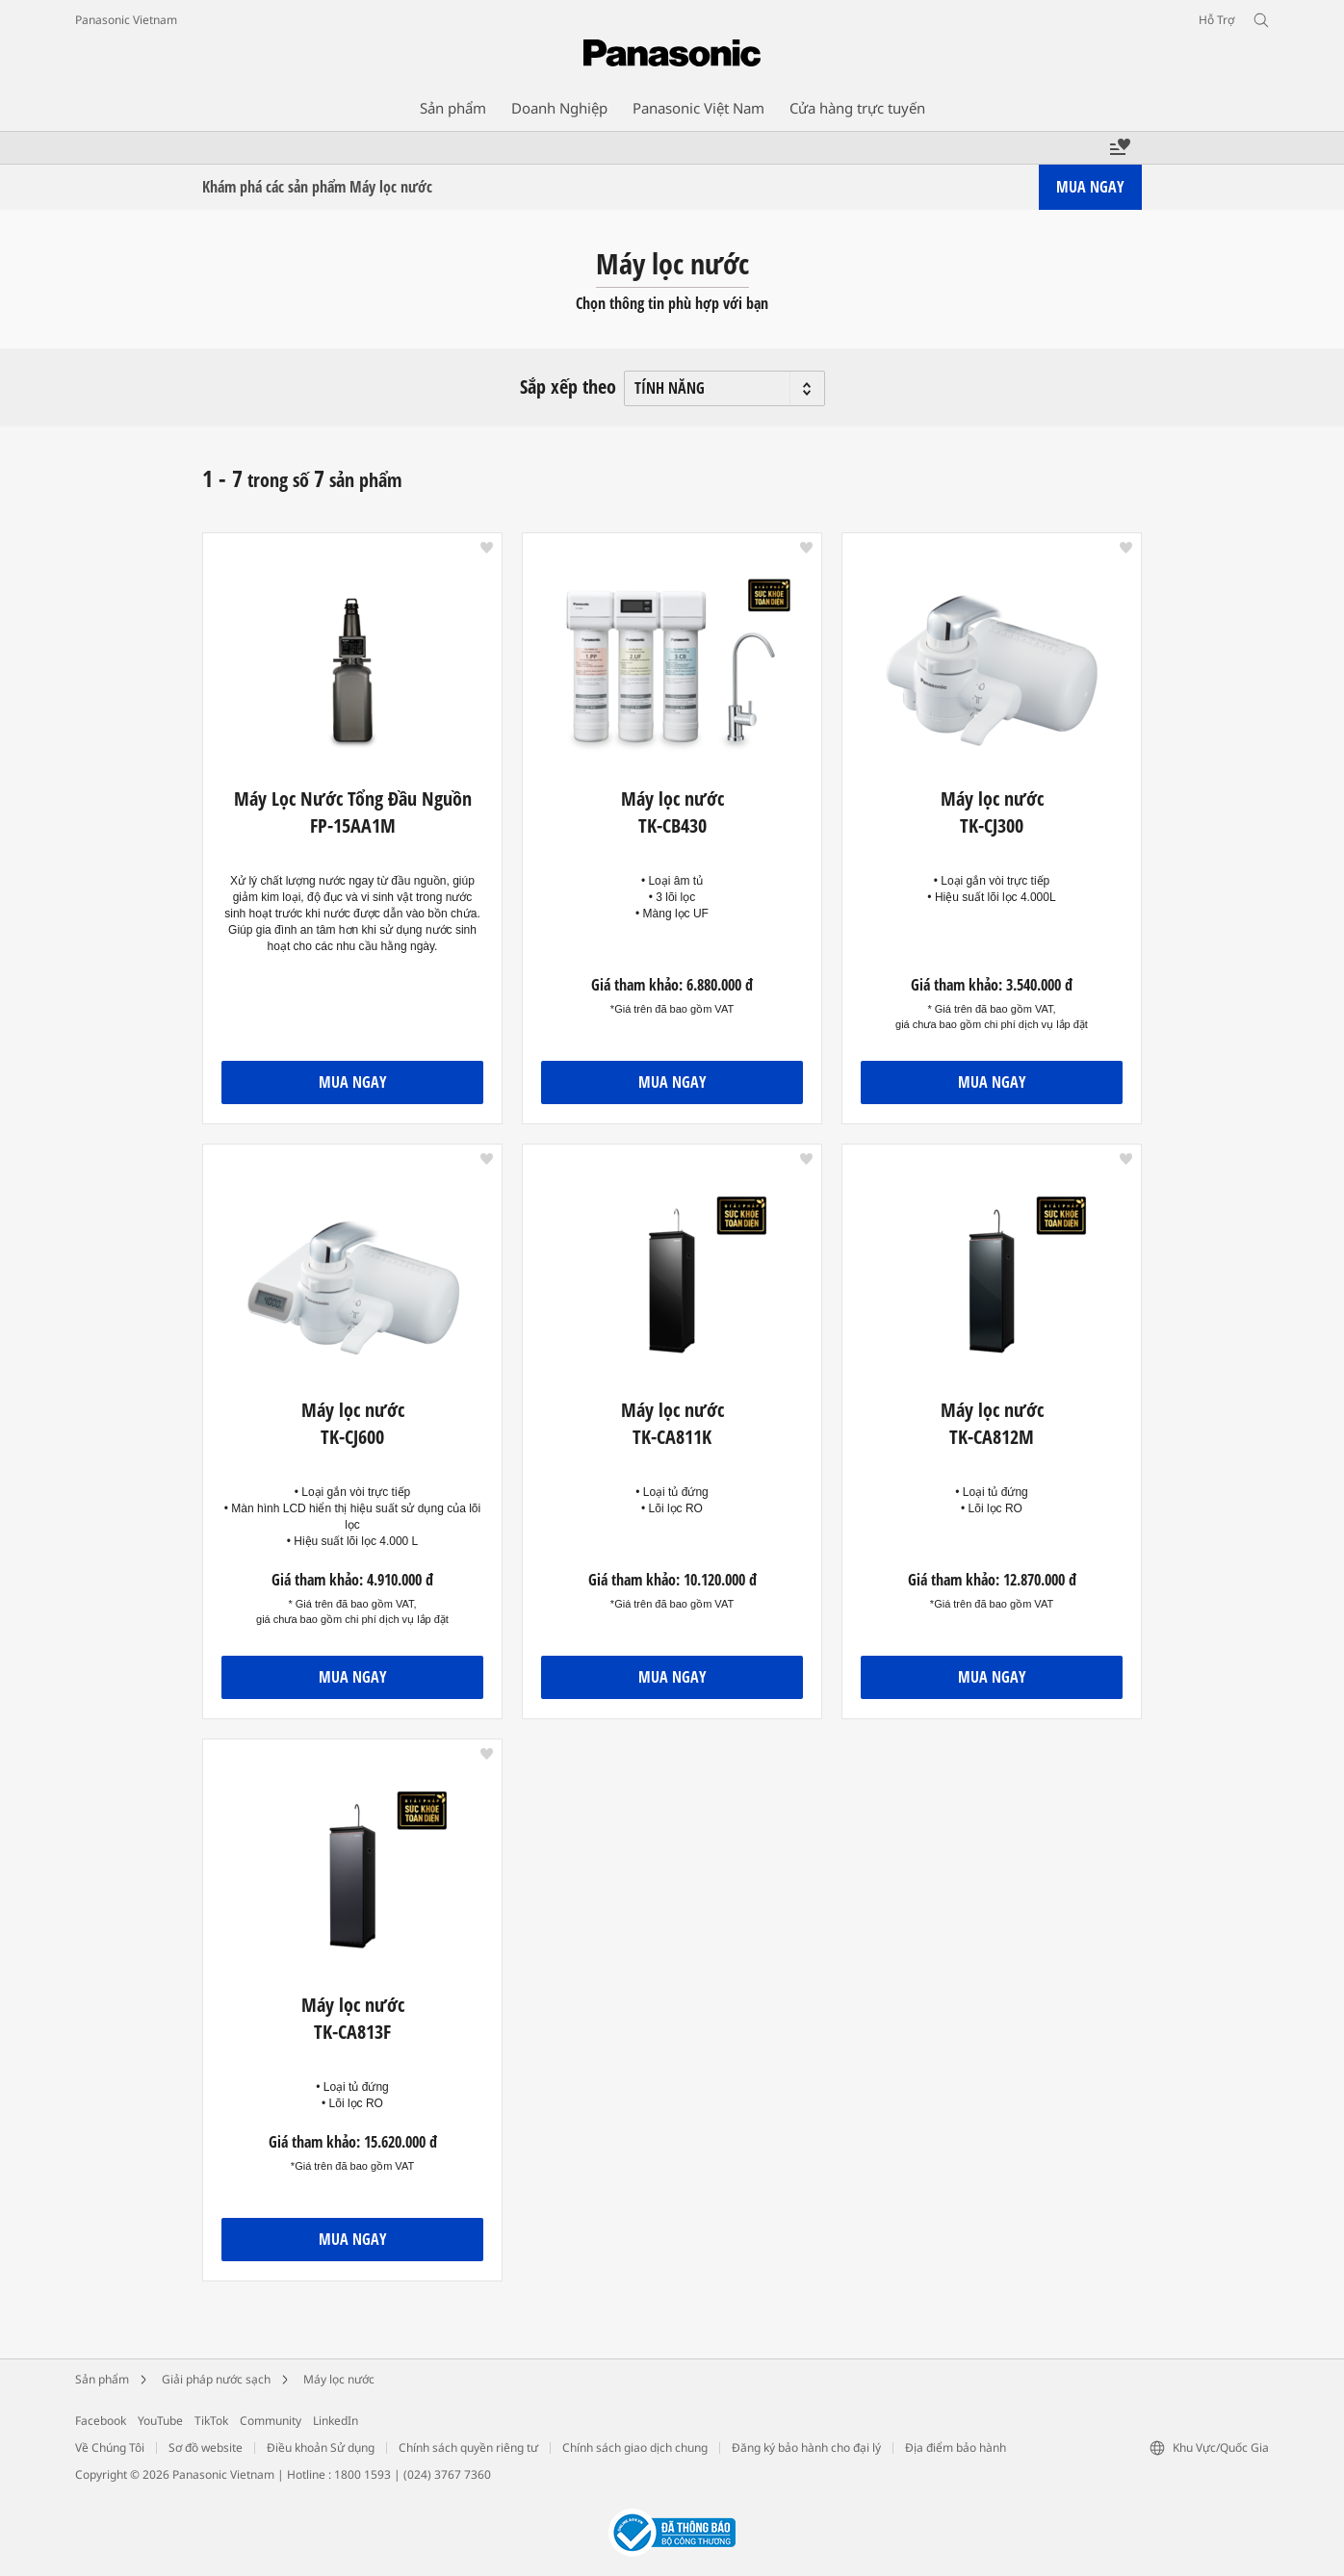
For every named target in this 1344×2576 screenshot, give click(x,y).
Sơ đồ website (205, 2447)
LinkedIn (335, 2420)
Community (270, 2420)
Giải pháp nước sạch (216, 2379)
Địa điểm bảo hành (955, 2447)
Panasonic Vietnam (126, 20)
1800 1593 (362, 2474)
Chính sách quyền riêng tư (468, 2447)
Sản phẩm (102, 2379)
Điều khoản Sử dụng (321, 2447)
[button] (487, 547)
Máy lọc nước (339, 2379)
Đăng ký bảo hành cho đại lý (806, 2447)
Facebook (100, 2420)
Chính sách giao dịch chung (635, 2447)
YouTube (160, 2420)
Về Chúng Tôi (109, 2447)
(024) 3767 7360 (447, 2474)
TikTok (211, 2420)
